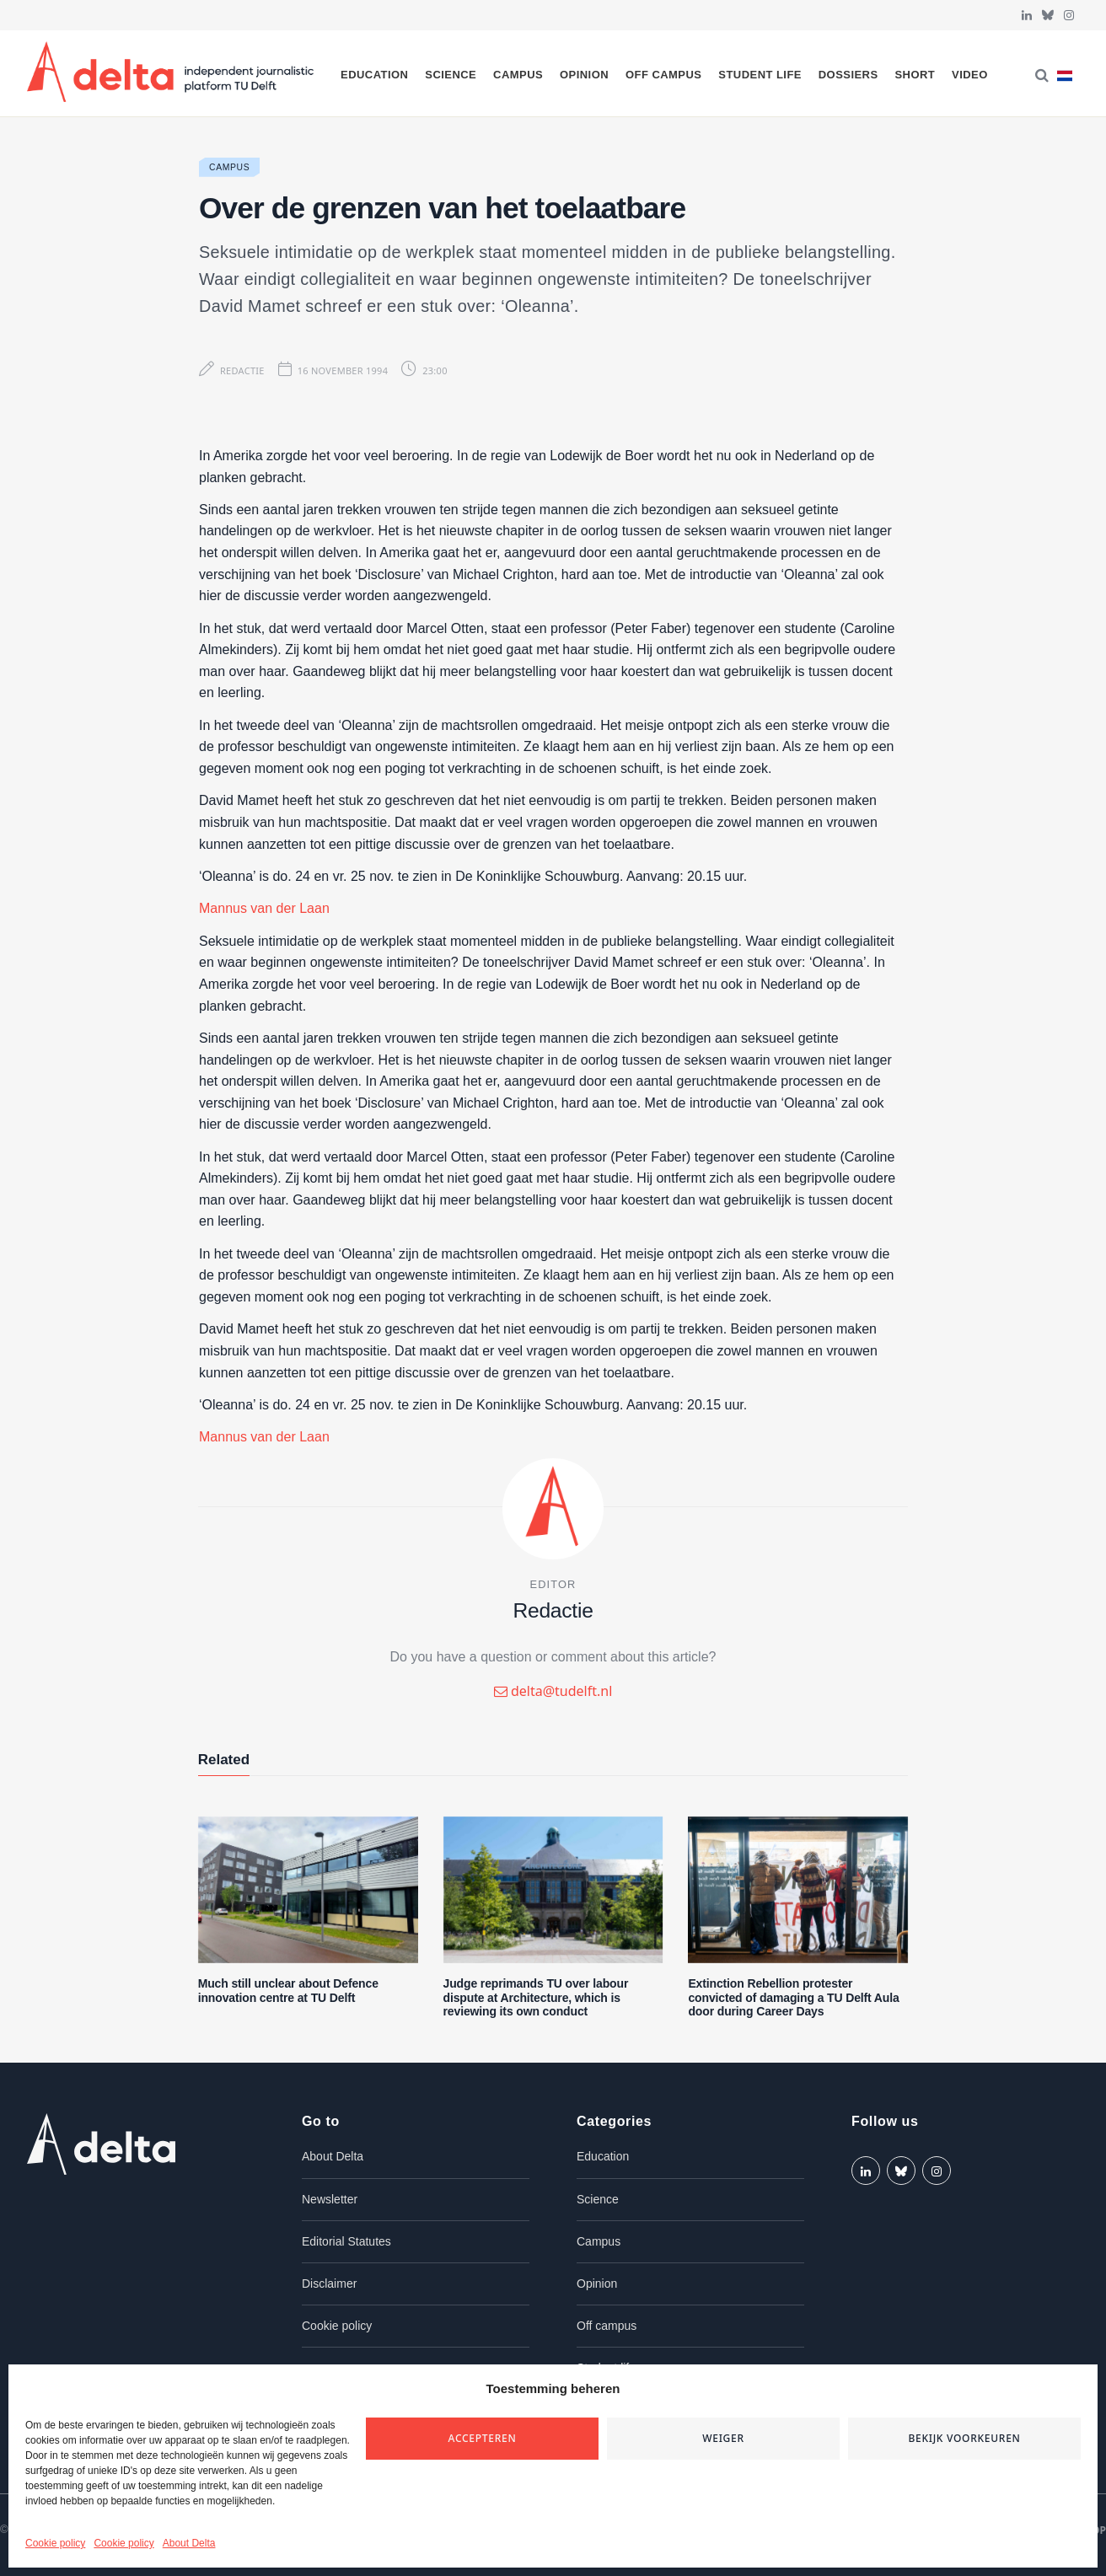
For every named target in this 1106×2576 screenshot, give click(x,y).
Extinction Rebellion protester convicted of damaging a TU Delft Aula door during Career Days (793, 1998)
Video (970, 74)
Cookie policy (55, 2543)
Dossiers (848, 74)
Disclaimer (329, 2283)
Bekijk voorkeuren (964, 2438)
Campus (518, 74)
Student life (760, 74)
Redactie (242, 370)
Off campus (663, 74)
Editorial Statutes (346, 2241)
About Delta (189, 2543)
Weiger (723, 2438)
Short (914, 74)
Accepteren (482, 2438)
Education (374, 74)
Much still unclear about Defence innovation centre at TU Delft (288, 1990)
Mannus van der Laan (264, 908)
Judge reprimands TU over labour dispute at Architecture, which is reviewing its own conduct (536, 1998)
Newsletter (329, 2199)
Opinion (584, 74)
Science (450, 74)
